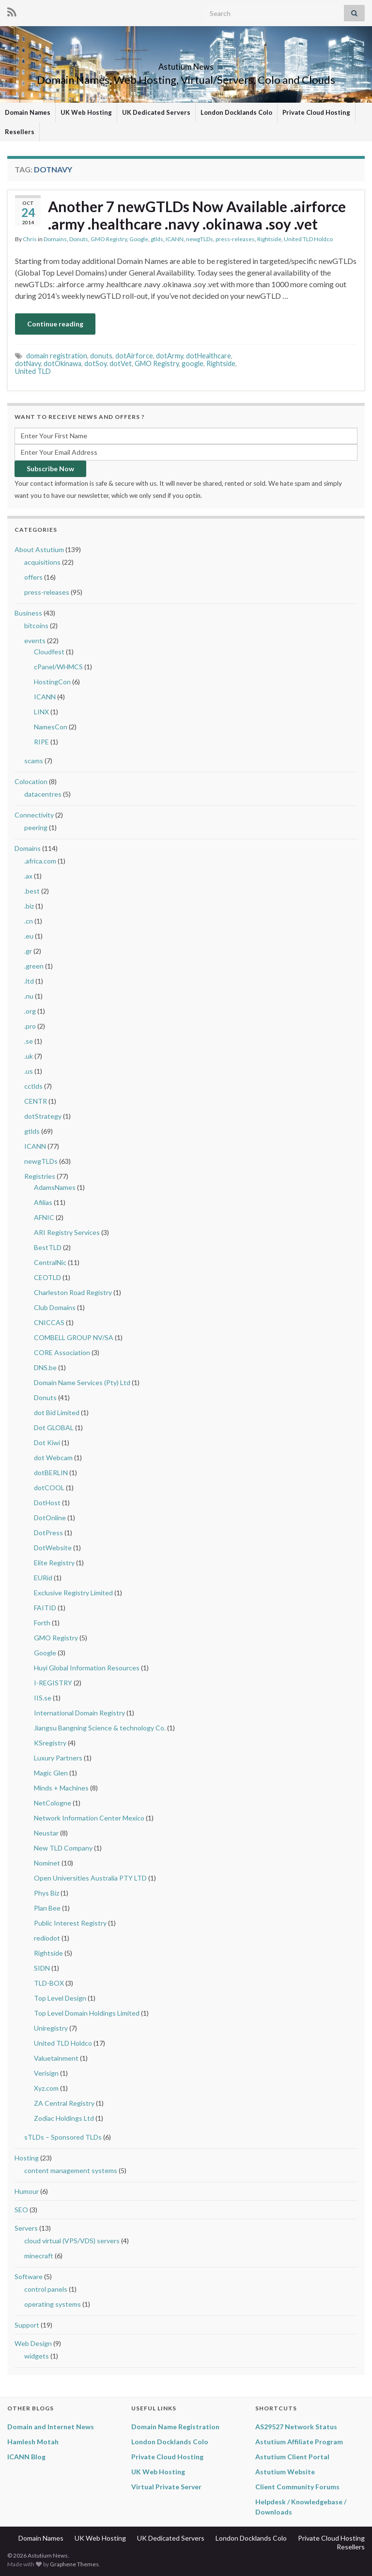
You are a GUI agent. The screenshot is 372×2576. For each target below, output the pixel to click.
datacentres (43, 794)
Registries (39, 1176)
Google (138, 239)
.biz (29, 906)
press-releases (235, 239)
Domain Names (27, 112)
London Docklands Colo (236, 112)
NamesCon (50, 727)
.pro (30, 1026)
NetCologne (52, 1803)
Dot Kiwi (47, 1442)
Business (28, 613)
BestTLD (48, 1247)
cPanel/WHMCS (58, 667)
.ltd (29, 981)
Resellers (19, 132)
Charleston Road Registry (73, 1292)
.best (32, 891)
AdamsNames (55, 1187)
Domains (55, 239)
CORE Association (62, 1352)
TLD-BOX (49, 1983)
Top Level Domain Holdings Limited (87, 2013)
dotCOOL (49, 1487)
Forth (42, 1623)
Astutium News (186, 63)
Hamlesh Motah (33, 2441)
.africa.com (40, 861)
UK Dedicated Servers (156, 112)
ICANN (175, 239)
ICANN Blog (26, 2457)
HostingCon (52, 682)
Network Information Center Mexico (89, 1818)
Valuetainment (56, 2058)
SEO (21, 2210)
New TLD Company (63, 1848)
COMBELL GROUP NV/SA (73, 1337)
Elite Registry (54, 1562)
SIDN (42, 1968)
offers (33, 577)
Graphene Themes (74, 2564)
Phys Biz (46, 1893)
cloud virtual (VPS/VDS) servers (72, 2241)
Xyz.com (46, 2088)
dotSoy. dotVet (108, 363)
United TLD (33, 371)
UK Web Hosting (86, 112)
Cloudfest (49, 652)
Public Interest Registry (70, 1923)
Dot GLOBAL (54, 1427)
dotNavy (28, 363)
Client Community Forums (297, 2487)
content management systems (70, 2170)
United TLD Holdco (308, 239)
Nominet (47, 1863)
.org (30, 1011)
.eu (28, 936)
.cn (28, 921)
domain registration (56, 356)
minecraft (38, 2256)
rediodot (47, 1938)
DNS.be (45, 1367)
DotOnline (50, 1517)
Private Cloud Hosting (316, 112)
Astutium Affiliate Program (299, 2441)
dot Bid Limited (56, 1412)
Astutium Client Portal (292, 2457)
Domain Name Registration (175, 2426)
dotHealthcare (208, 356)
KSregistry (50, 1743)
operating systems (52, 2304)
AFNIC (44, 1217)
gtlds (157, 239)
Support (27, 2325)
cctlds (33, 1086)
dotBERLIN (51, 1472)
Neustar (46, 1833)
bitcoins (36, 625)
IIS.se (42, 1698)
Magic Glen (51, 1773)
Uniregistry (51, 2028)
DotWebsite (53, 1547)
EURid (43, 1577)
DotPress (48, 1532)
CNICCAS (49, 1322)
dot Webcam (53, 1457)
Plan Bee (47, 1908)
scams (33, 760)
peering (35, 827)
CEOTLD (47, 1277)
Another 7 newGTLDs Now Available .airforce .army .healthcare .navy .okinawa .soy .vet (197, 215)
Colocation (31, 781)
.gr (28, 951)
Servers (26, 2228)
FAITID (45, 1608)
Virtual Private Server (166, 2487)
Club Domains (55, 1307)
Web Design (33, 2343)
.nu (28, 996)
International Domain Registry (79, 1713)
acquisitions (42, 562)
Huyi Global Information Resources (87, 1668)
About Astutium (39, 549)
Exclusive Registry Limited (73, 1593)
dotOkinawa (62, 363)
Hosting (27, 2158)
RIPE (41, 742)
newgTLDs (199, 239)
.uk (28, 1056)
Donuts (78, 239)
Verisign (46, 2073)
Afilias (43, 1202)
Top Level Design (60, 1998)
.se (28, 1041)
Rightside (269, 239)
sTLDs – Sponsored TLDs (63, 2137)
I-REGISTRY (53, 1683)
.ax (28, 876)
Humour (27, 2191)
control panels (45, 2289)
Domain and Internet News (50, 2426)
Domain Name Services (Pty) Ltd (82, 1382)
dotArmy (169, 356)
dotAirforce (134, 356)
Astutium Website (285, 2472)
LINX (41, 712)
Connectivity (34, 815)
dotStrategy (43, 1116)
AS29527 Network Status (296, 2426)
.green (34, 966)
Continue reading (55, 324)
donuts (101, 356)
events (35, 640)
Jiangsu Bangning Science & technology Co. (100, 1728)
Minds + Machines (61, 1788)
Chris (30, 239)
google (192, 363)
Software (29, 2276)
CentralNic (50, 1262)
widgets (36, 2356)
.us (28, 1071)
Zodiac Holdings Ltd (64, 2118)
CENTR (35, 1101)
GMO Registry (109, 239)
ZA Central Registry (64, 2103)
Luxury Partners (58, 1758)
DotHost (47, 1502)
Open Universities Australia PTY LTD (90, 1878)
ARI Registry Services (67, 1232)
